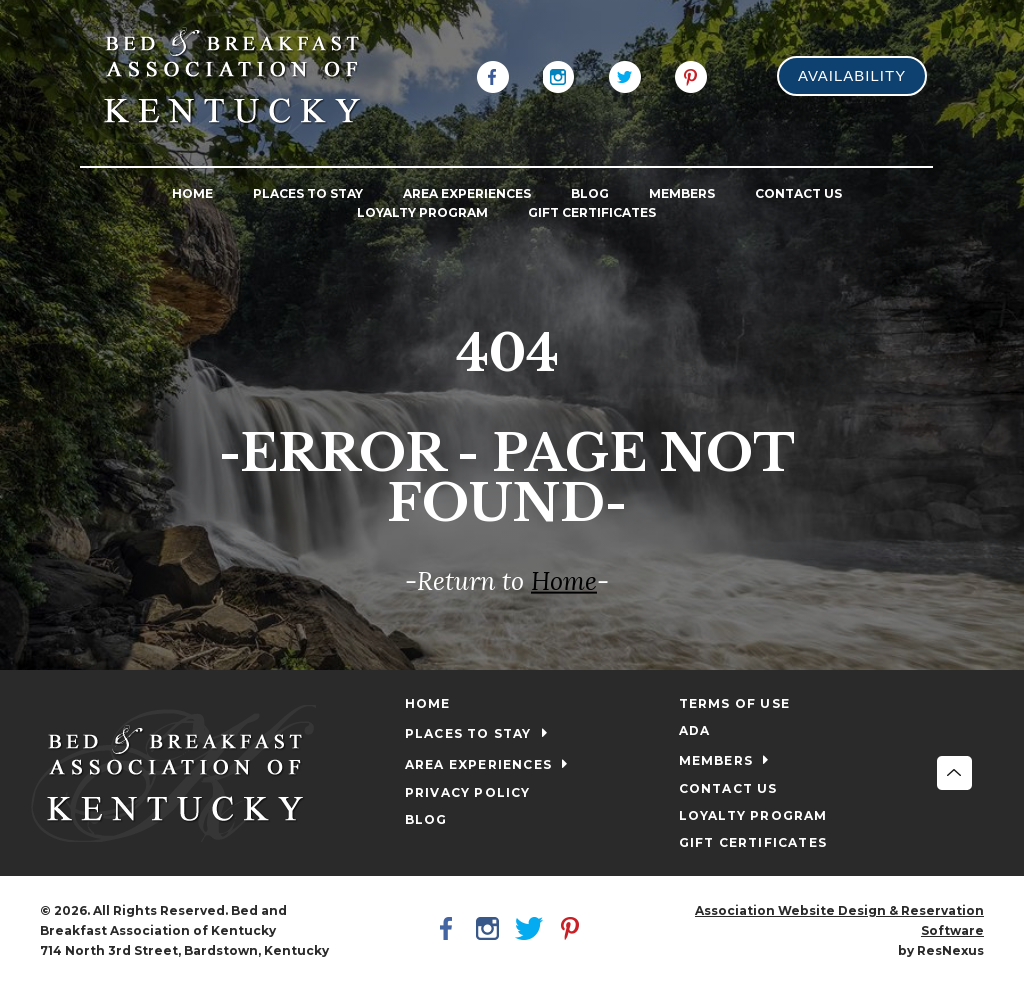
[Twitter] (625, 75)
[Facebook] (493, 75)
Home (564, 581)
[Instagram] (559, 75)
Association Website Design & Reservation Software (839, 920)
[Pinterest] (691, 75)
